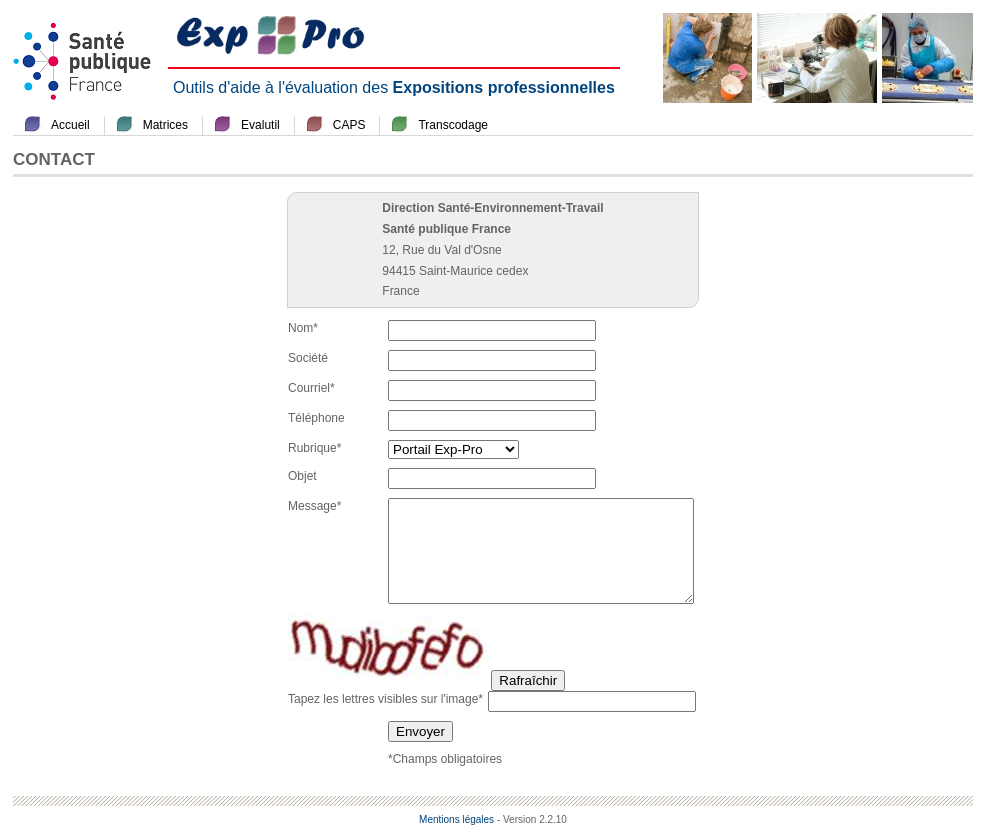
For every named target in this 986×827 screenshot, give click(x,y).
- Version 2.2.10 (532, 819)
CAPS (349, 125)
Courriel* (311, 388)
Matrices (165, 125)
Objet (302, 476)
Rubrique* (314, 448)
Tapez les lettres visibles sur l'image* (385, 699)
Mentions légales (456, 819)
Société (308, 358)
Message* (314, 506)
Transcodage (453, 125)
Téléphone (316, 418)
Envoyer (420, 731)
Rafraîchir (528, 680)
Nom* (303, 328)
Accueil (70, 125)
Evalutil (260, 125)
